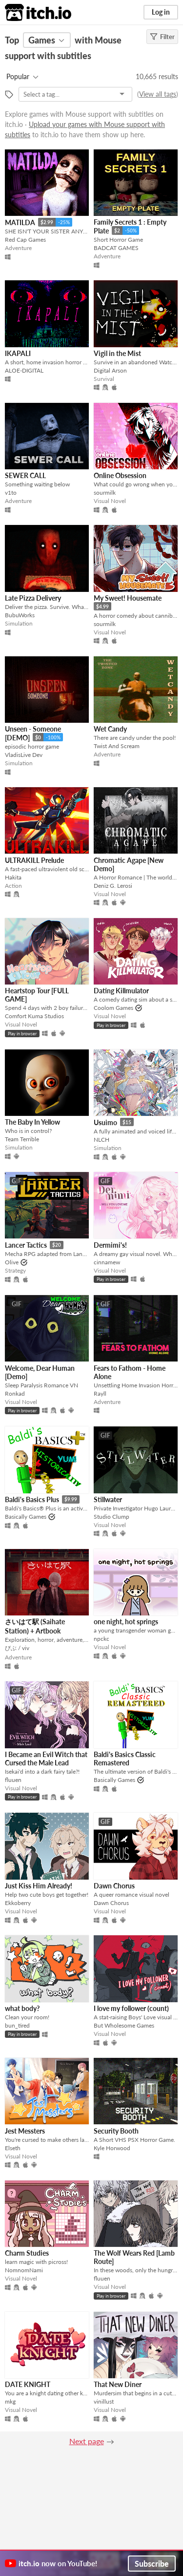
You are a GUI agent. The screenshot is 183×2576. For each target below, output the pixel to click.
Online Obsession (120, 475)
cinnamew (107, 1262)
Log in (161, 12)
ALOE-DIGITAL (24, 370)
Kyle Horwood (112, 2148)
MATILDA (20, 222)
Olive (12, 1262)
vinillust (104, 2401)
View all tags (157, 94)
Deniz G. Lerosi (113, 885)
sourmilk (105, 492)
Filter (162, 37)
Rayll (100, 1393)
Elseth (12, 2148)
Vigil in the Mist (117, 353)
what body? (22, 2008)
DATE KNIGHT (27, 2384)
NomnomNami (24, 2270)
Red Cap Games (25, 239)
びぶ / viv (17, 1648)
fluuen (13, 1779)
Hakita (13, 877)
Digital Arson (110, 370)
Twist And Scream (117, 746)
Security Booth (116, 2131)
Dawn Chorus (114, 1886)
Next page (86, 2441)
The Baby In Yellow (32, 1122)
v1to (11, 492)
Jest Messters (25, 2131)
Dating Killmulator (121, 990)
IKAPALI (18, 353)
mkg (10, 2401)
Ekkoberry (18, 1902)
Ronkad (15, 1393)
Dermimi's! (110, 1245)
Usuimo (105, 1122)
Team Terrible (22, 1139)
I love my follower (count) (131, 2008)
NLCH (101, 1139)
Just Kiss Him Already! (38, 1886)
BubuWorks (20, 615)
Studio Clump (111, 1516)
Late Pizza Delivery (33, 598)
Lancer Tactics (26, 1245)
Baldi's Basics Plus (32, 1499)
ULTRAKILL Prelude (34, 860)
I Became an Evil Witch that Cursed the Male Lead (46, 1758)
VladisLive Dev (23, 754)
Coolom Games (113, 1007)
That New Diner (118, 2384)
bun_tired (17, 2025)
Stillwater (108, 1499)
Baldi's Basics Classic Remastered (125, 1758)
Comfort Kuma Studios (34, 1016)
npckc (101, 1638)
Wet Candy (110, 729)
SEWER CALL (25, 475)
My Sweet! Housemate (128, 598)
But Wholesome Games (124, 2025)
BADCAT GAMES (116, 247)
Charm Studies (27, 2253)
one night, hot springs (126, 1621)
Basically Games (25, 1516)
